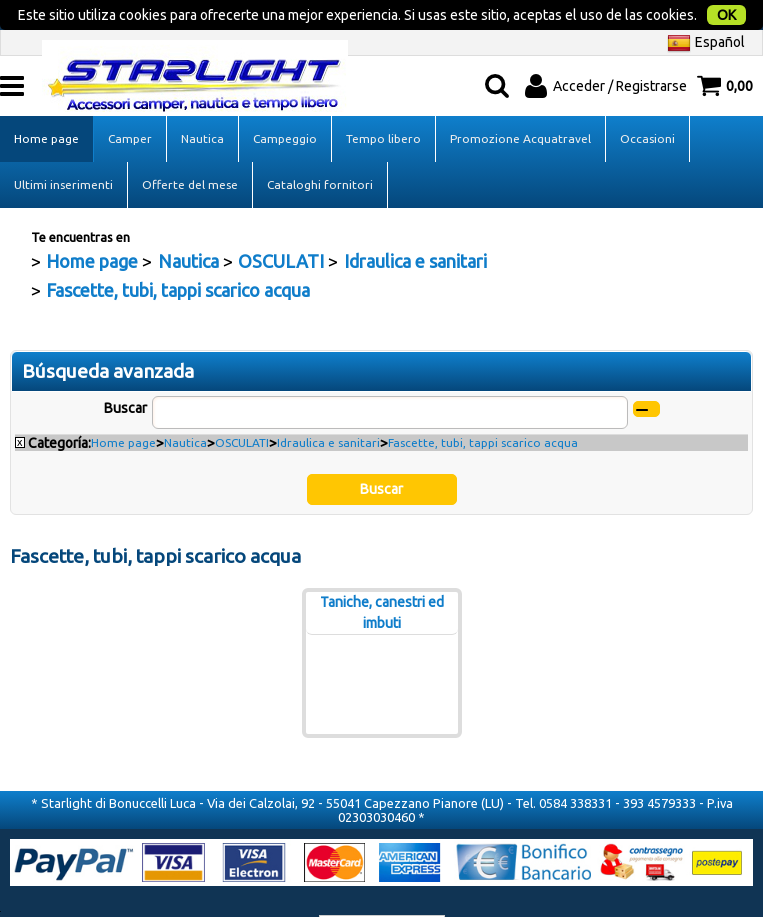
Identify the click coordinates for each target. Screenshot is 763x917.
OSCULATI (242, 433)
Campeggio (285, 128)
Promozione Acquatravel (520, 128)
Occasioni (647, 128)
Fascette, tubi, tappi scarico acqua (483, 433)
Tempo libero (383, 128)
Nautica (202, 128)
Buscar (125, 398)
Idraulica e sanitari (328, 433)
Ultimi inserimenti (63, 174)
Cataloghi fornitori (320, 174)
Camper (130, 128)
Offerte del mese (190, 174)
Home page (46, 128)
